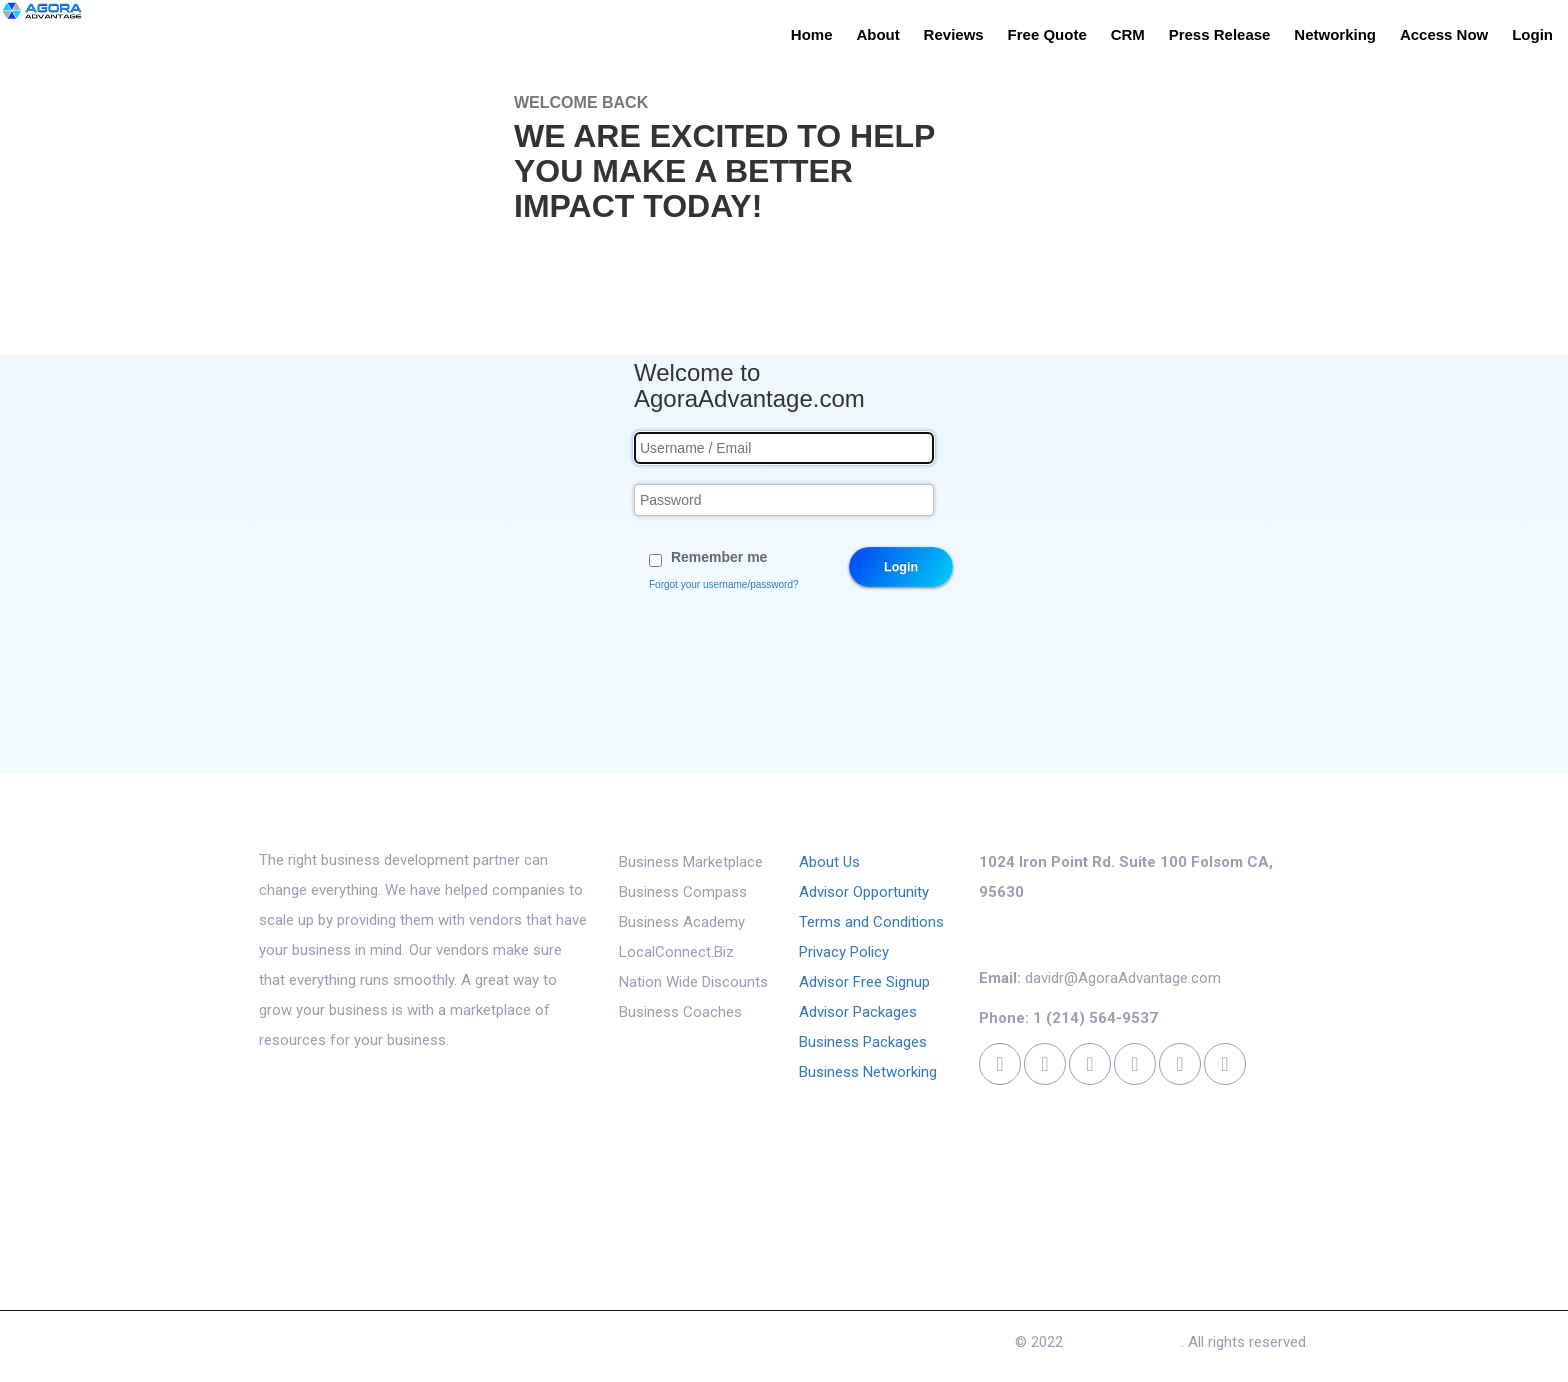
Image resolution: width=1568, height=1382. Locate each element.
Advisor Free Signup (864, 982)
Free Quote (1047, 34)
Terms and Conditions (871, 922)
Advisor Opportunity (864, 892)
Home (812, 34)
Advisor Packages (858, 1012)
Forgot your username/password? (724, 584)
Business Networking (868, 1072)
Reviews (954, 34)
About (877, 34)
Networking (1335, 34)
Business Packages (863, 1042)
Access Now (1444, 34)
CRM (1128, 34)
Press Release (1220, 34)
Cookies (705, 1347)
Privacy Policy (844, 952)
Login (1532, 34)
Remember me (719, 557)
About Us (829, 862)
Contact (628, 1347)
